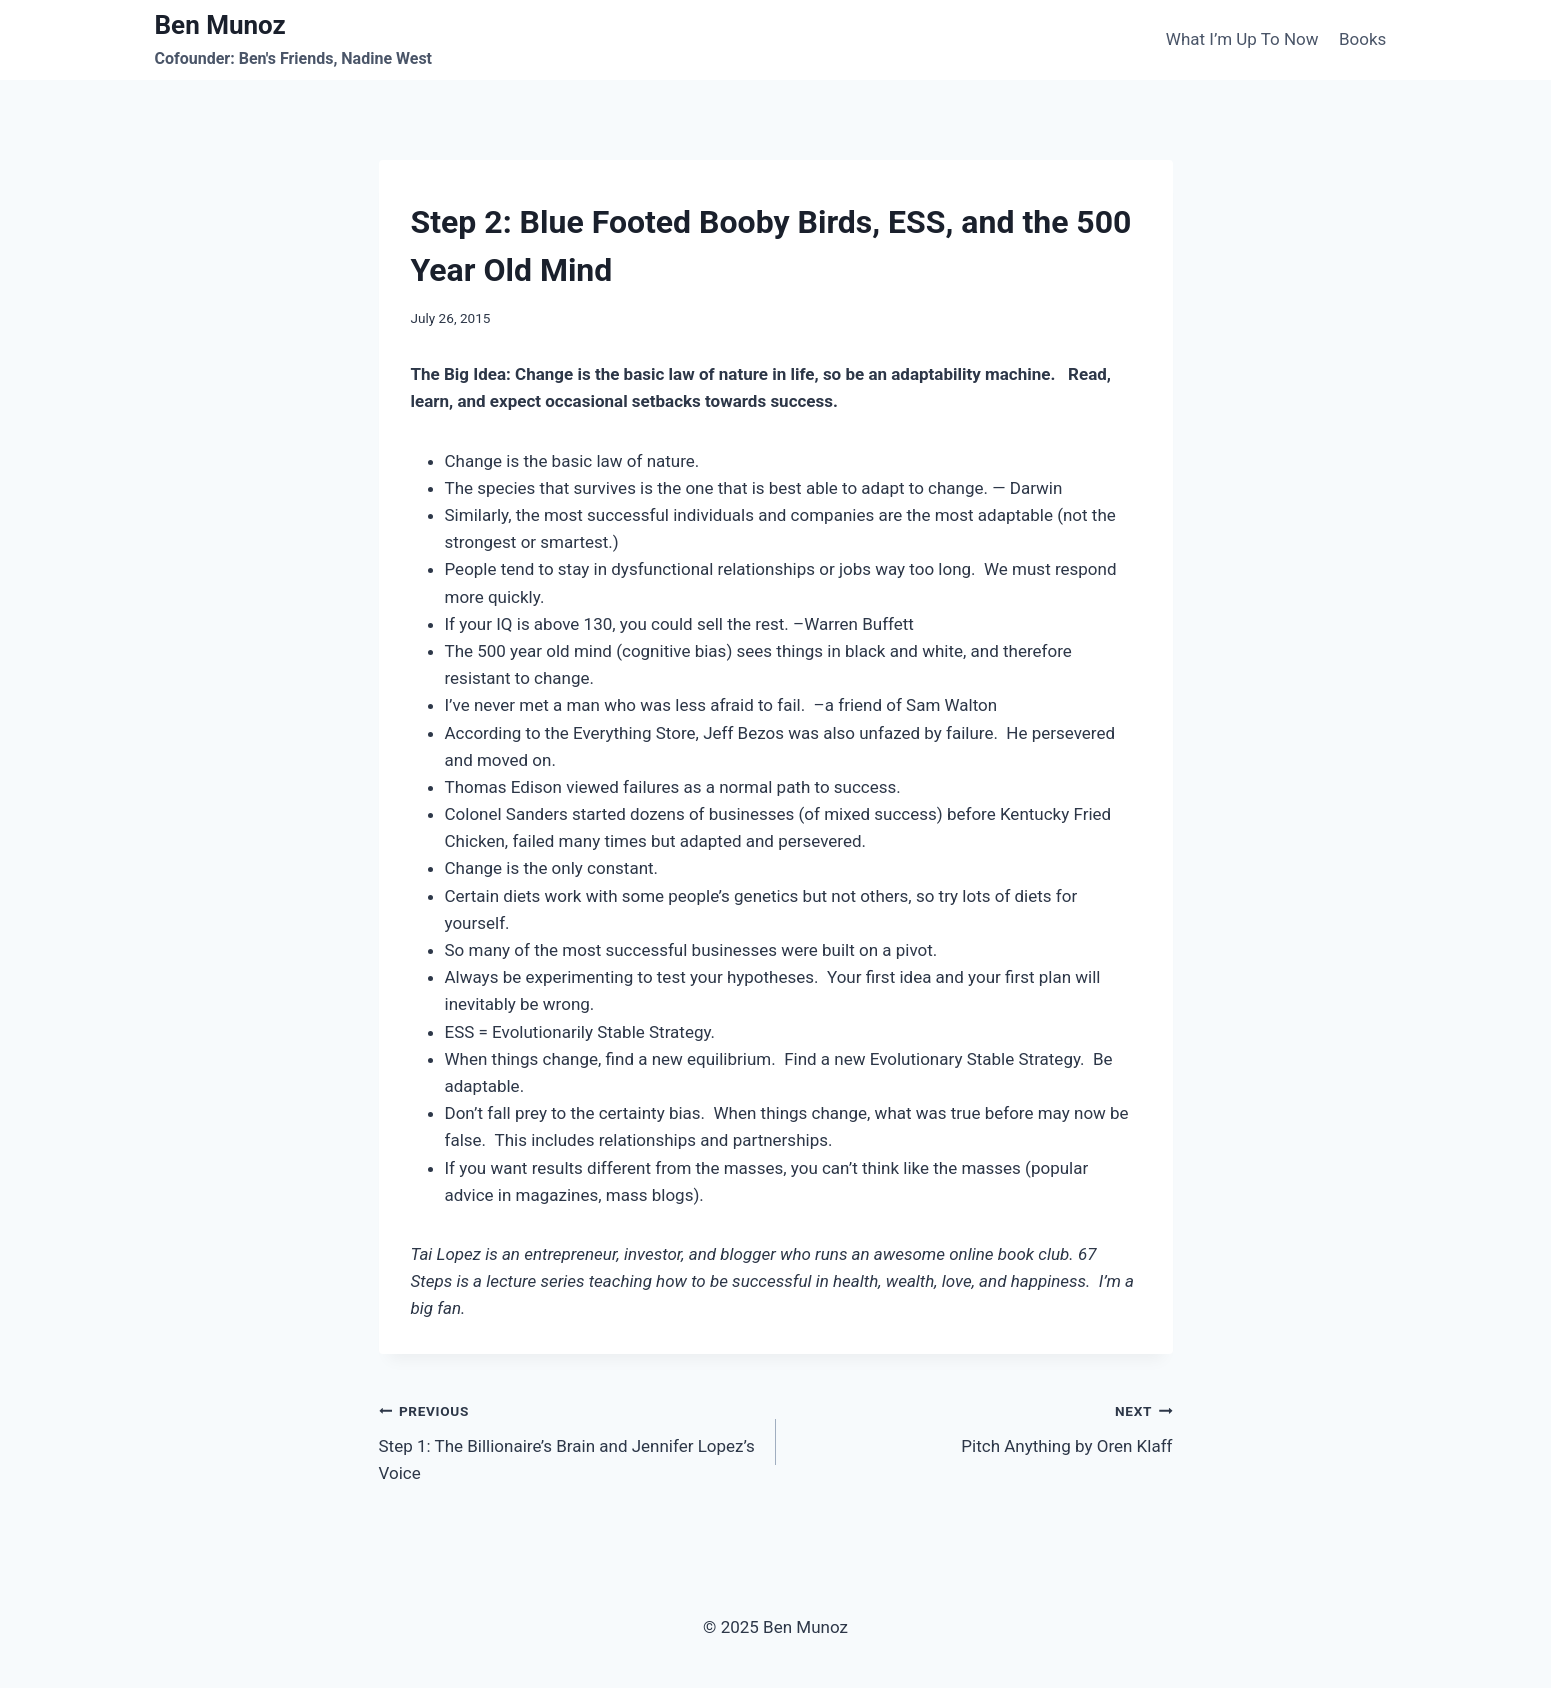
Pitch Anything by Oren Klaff (983, 1426)
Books (1362, 39)
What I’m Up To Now (1242, 39)
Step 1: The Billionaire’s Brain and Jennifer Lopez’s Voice (569, 1440)
